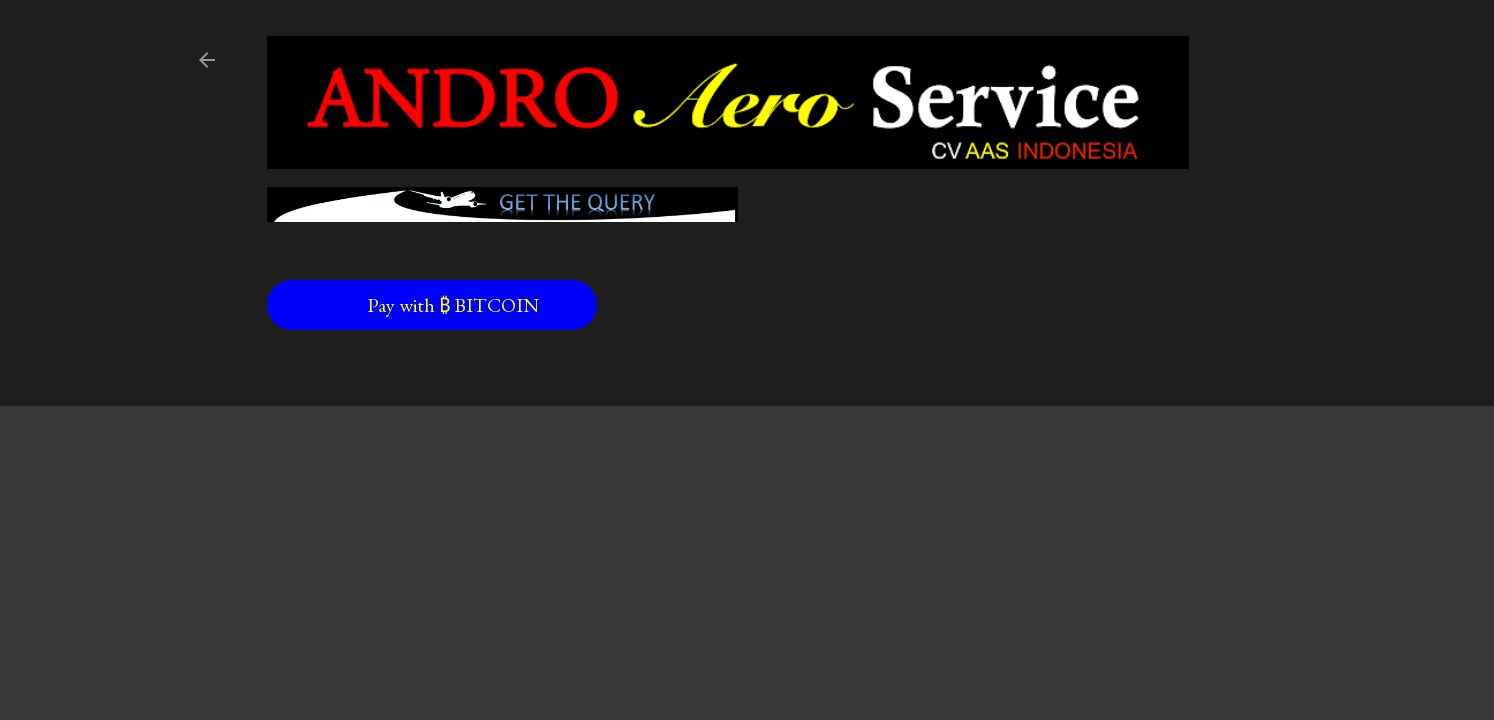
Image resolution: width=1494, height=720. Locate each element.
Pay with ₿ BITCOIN (413, 305)
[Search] (1268, 60)
